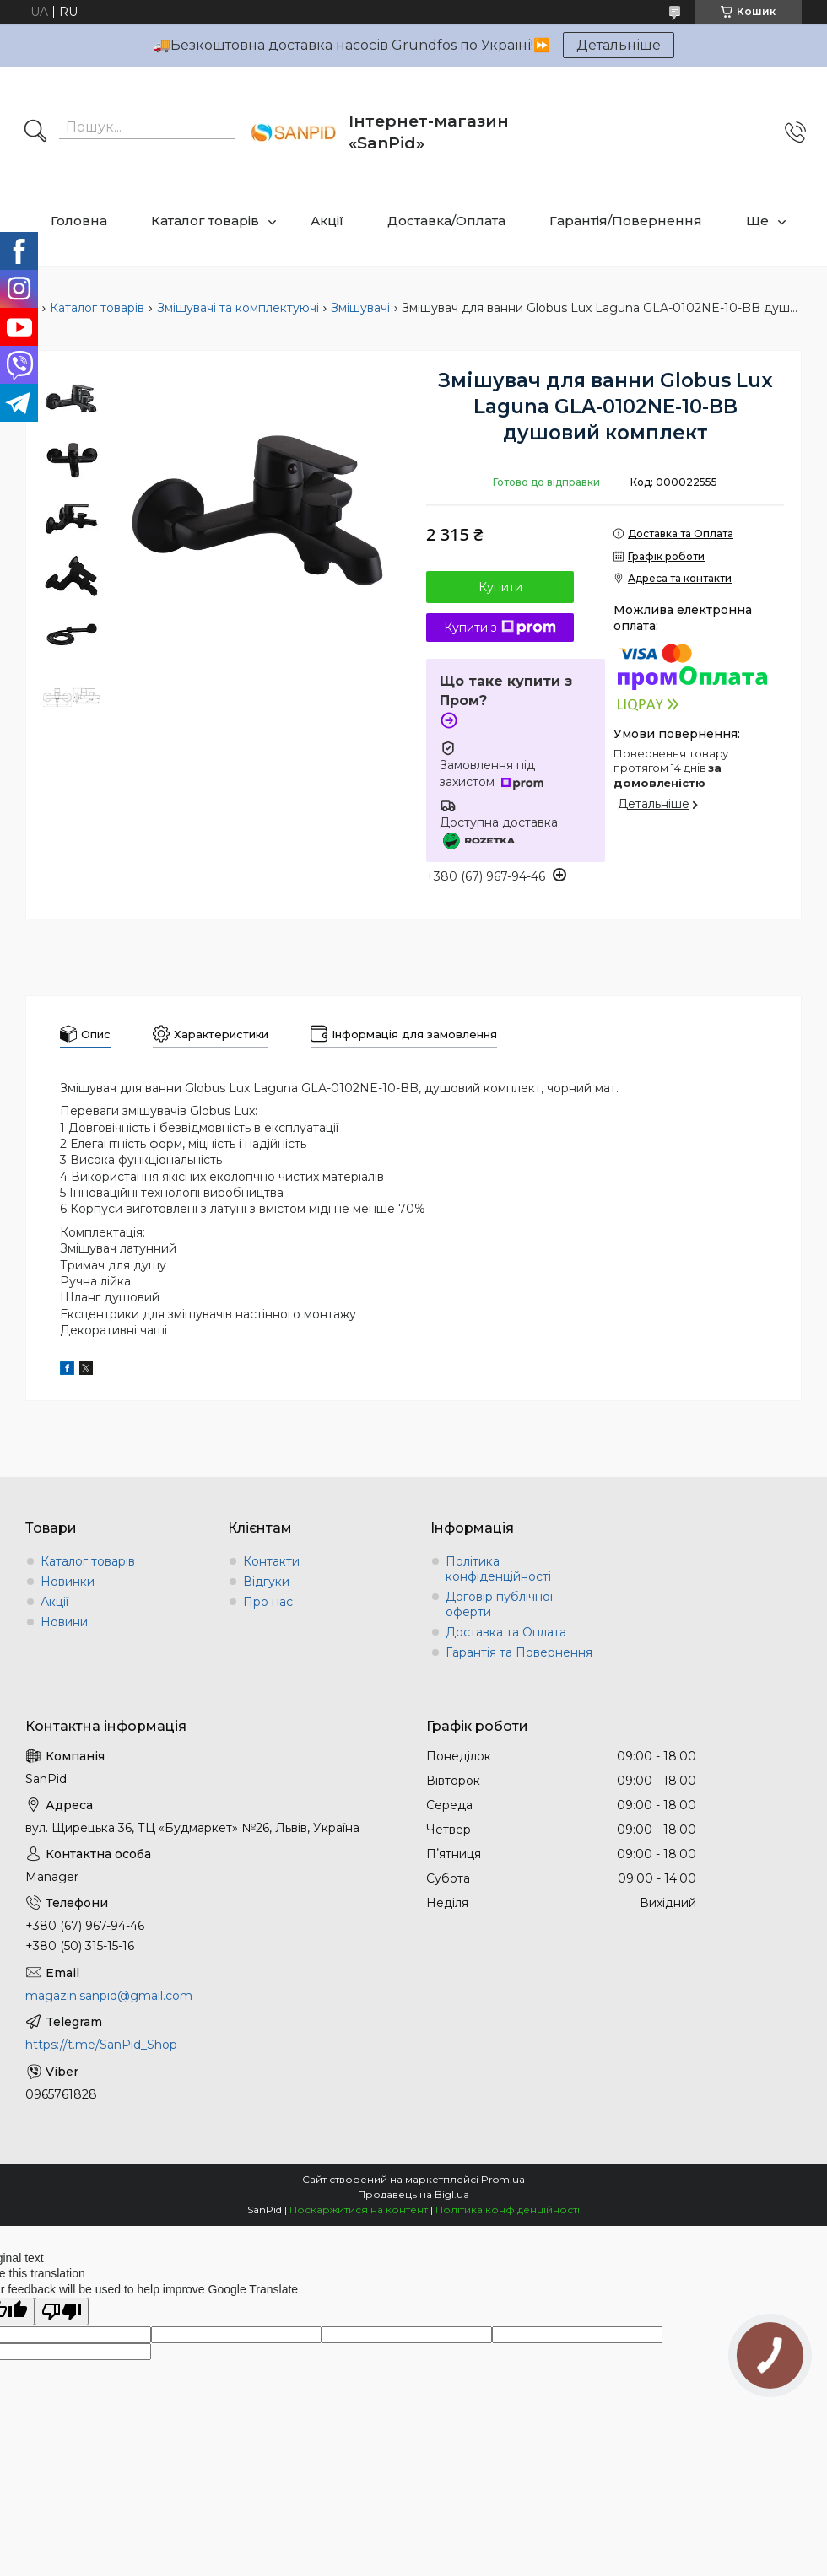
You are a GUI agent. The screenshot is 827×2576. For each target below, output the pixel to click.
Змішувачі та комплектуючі (238, 307)
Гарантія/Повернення (625, 221)
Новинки (68, 1581)
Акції (327, 221)
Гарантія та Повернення (519, 1652)
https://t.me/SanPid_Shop (101, 2044)
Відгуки (266, 1581)
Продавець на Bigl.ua (413, 2194)
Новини (64, 1622)
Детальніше (618, 45)
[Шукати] (35, 132)
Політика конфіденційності (498, 1569)
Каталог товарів (205, 221)
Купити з (500, 627)
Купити (500, 587)
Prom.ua (503, 2179)
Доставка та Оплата (506, 1632)
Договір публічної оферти (499, 1604)
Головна (79, 221)
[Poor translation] (62, 2311)
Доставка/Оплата (446, 221)
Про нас (268, 1601)
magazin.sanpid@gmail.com (108, 1995)
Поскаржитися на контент (358, 2209)
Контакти (271, 1561)
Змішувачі (360, 307)
